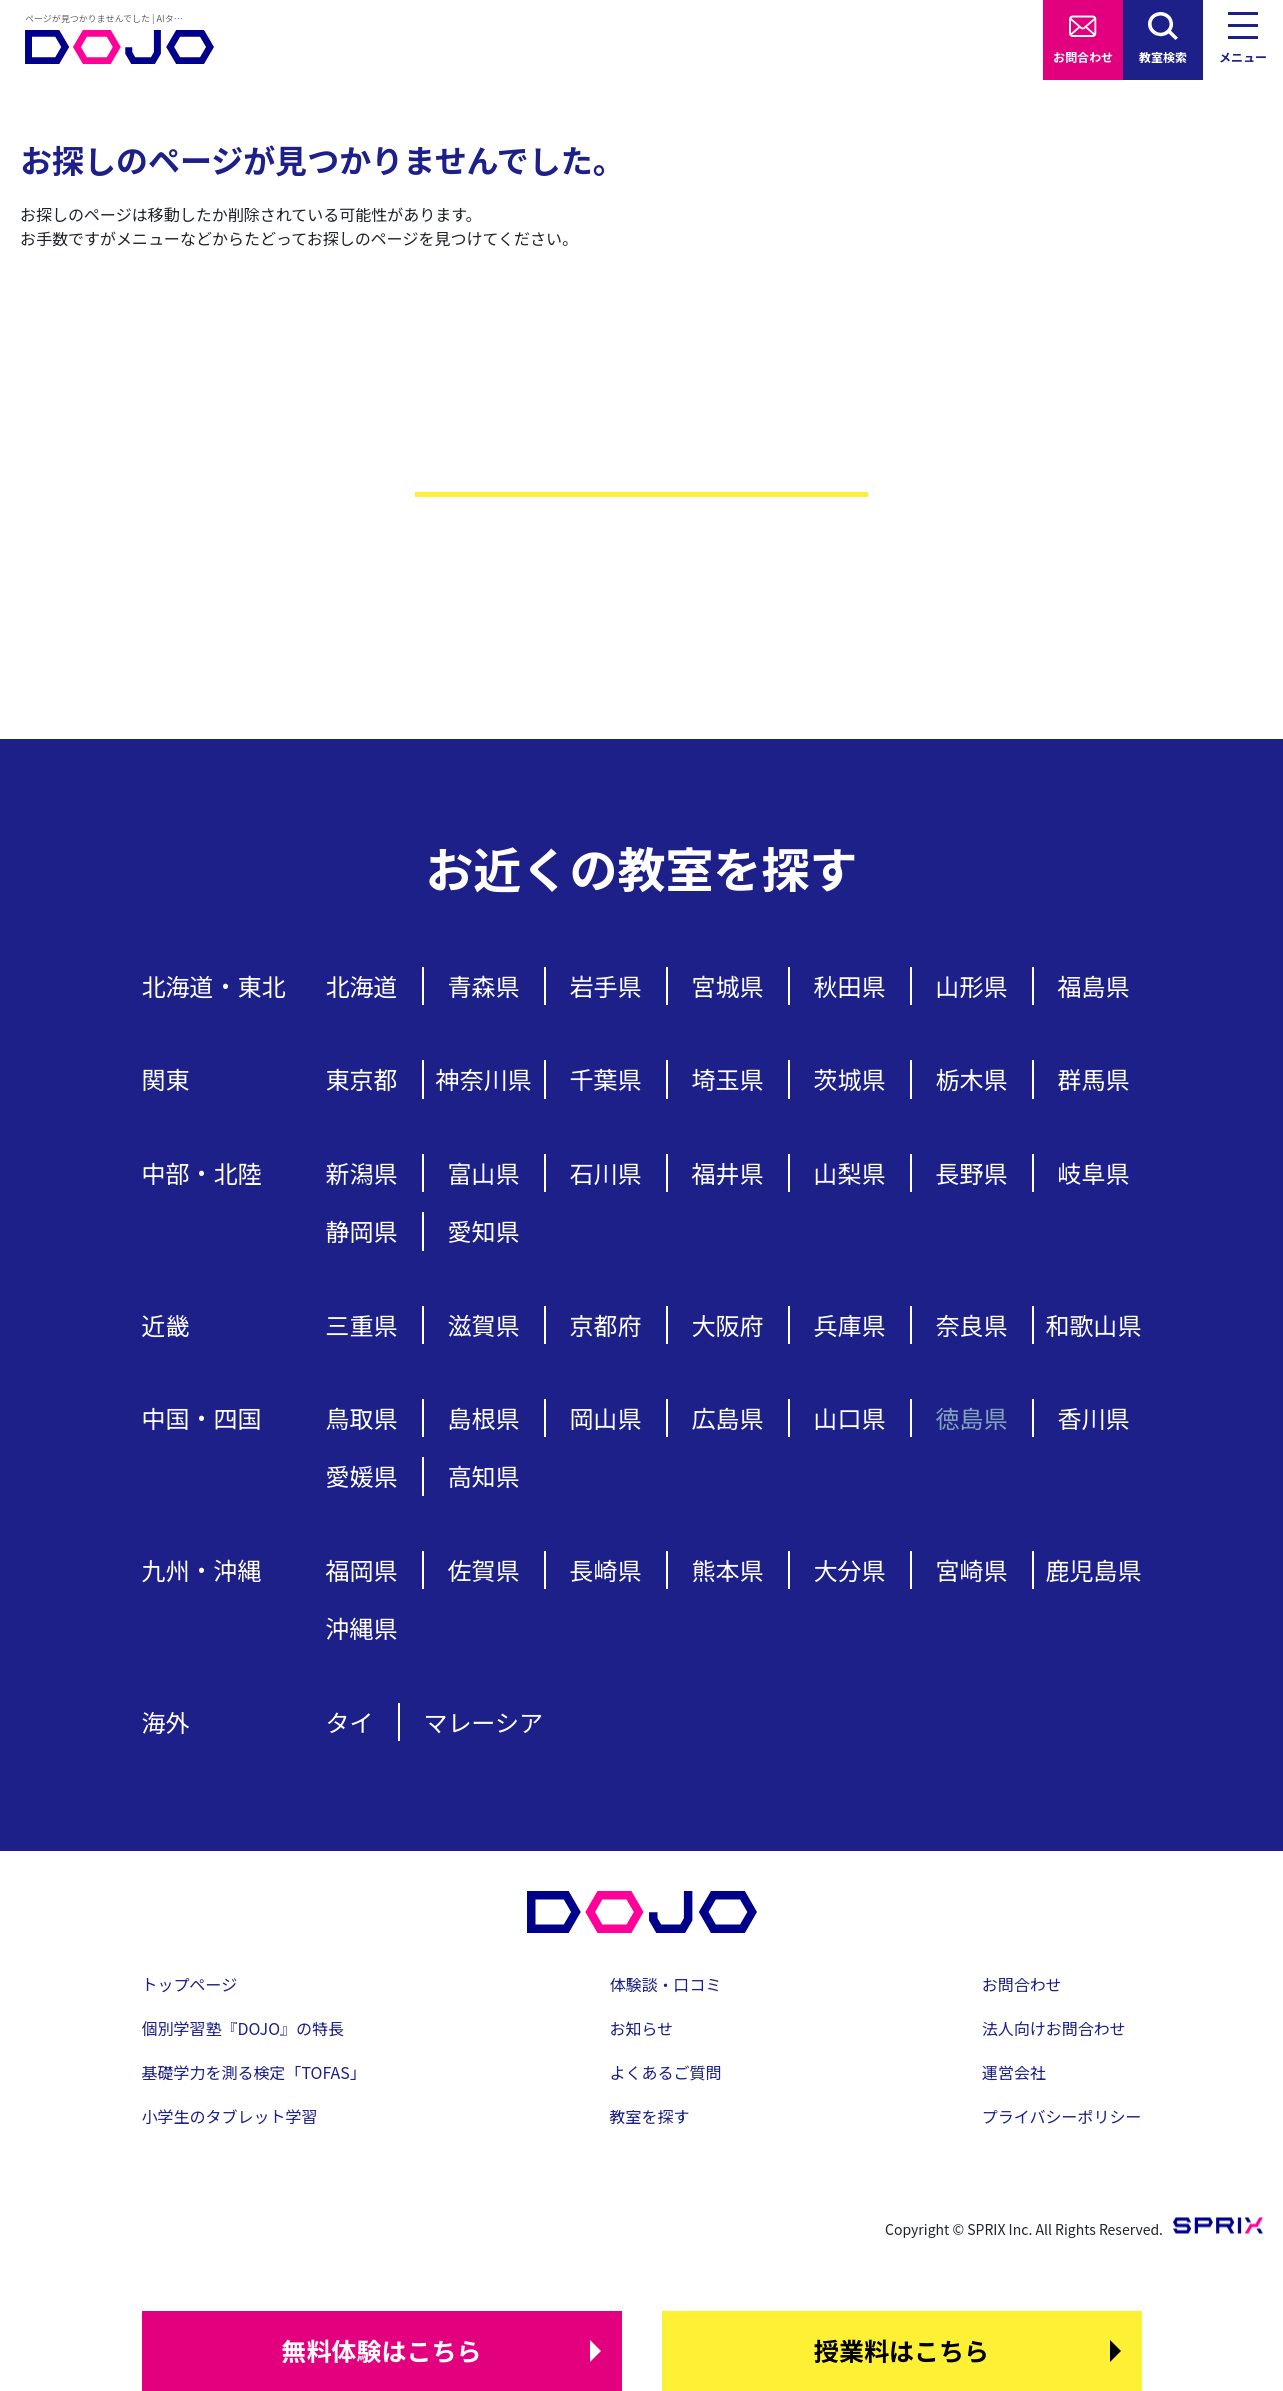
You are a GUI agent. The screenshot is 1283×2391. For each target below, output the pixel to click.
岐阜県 (1094, 1172)
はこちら (381, 2351)
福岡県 (362, 1569)
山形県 (972, 985)
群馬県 (1094, 1078)
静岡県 (362, 1230)
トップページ (190, 1984)
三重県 (362, 1324)
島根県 (484, 1417)
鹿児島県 (1094, 1569)
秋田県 (850, 985)
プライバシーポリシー (1062, 2116)
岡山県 (606, 1417)
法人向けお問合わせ (1054, 2028)
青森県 (484, 985)
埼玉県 (728, 1078)
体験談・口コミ (666, 1984)
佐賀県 (484, 1569)
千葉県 (606, 1078)
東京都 (362, 1078)
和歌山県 (1094, 1324)
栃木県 (972, 1078)
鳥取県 (362, 1417)
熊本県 (728, 1569)
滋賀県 (484, 1324)
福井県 (728, 1172)
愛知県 (484, 1230)
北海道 (362, 985)
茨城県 (850, 1078)
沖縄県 (362, 1627)
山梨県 (850, 1172)
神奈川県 (484, 1078)
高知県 (484, 1475)
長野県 (972, 1172)
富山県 (484, 1172)
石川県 (606, 1172)
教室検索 (1163, 56)
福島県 (1094, 985)
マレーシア (484, 1721)
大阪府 (728, 1324)
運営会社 (1014, 2072)
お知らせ (642, 2028)
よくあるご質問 (666, 2072)
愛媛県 (362, 1475)
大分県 (850, 1569)
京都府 (606, 1324)
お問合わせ (1083, 56)
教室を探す (650, 2116)
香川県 (1094, 1417)
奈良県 (972, 1324)
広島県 (728, 1417)
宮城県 (728, 985)
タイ (350, 1721)
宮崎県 (972, 1569)
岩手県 (606, 985)
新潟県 (362, 1172)
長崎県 (606, 1569)
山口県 (850, 1417)
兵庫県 (850, 1324)
